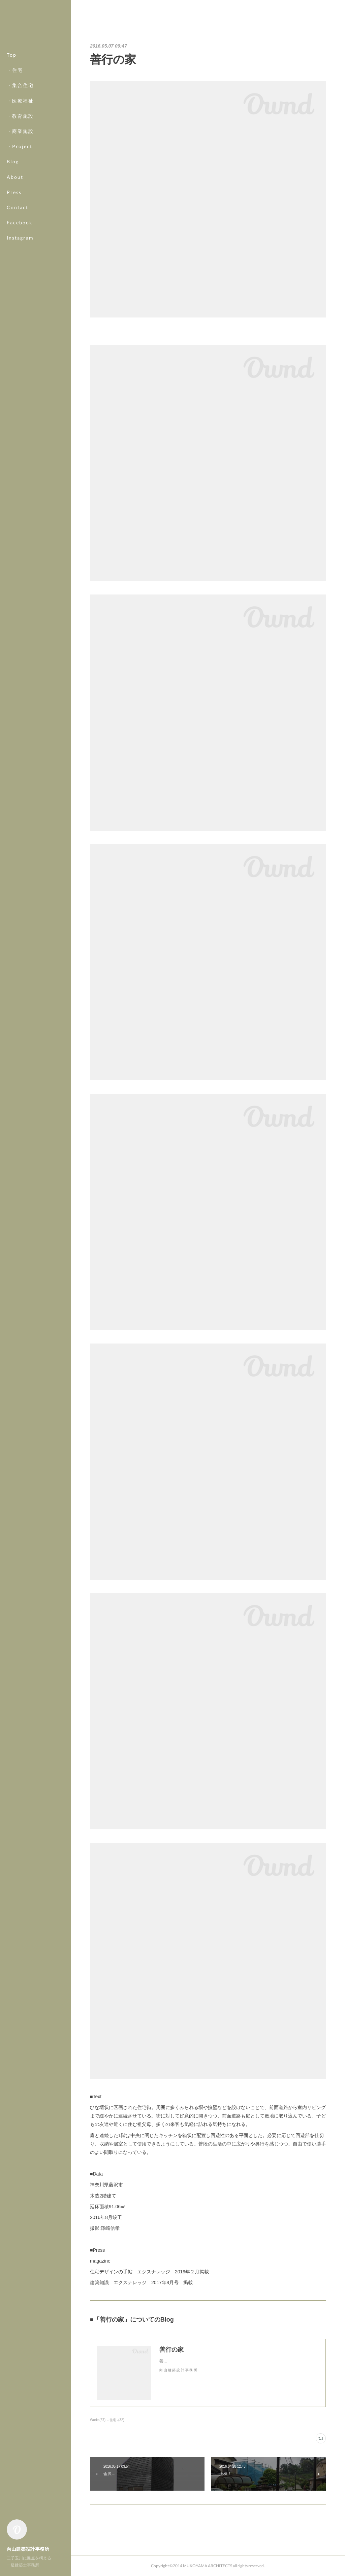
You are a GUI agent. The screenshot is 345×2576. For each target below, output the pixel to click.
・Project (19, 146)
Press (14, 192)
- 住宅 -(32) (115, 2420)
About (15, 177)
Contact (17, 207)
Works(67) (97, 2420)
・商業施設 (20, 131)
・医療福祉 (20, 101)
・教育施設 (20, 116)
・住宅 (15, 70)
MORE (15, 222)
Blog (13, 161)
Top (12, 55)
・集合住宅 (20, 85)
